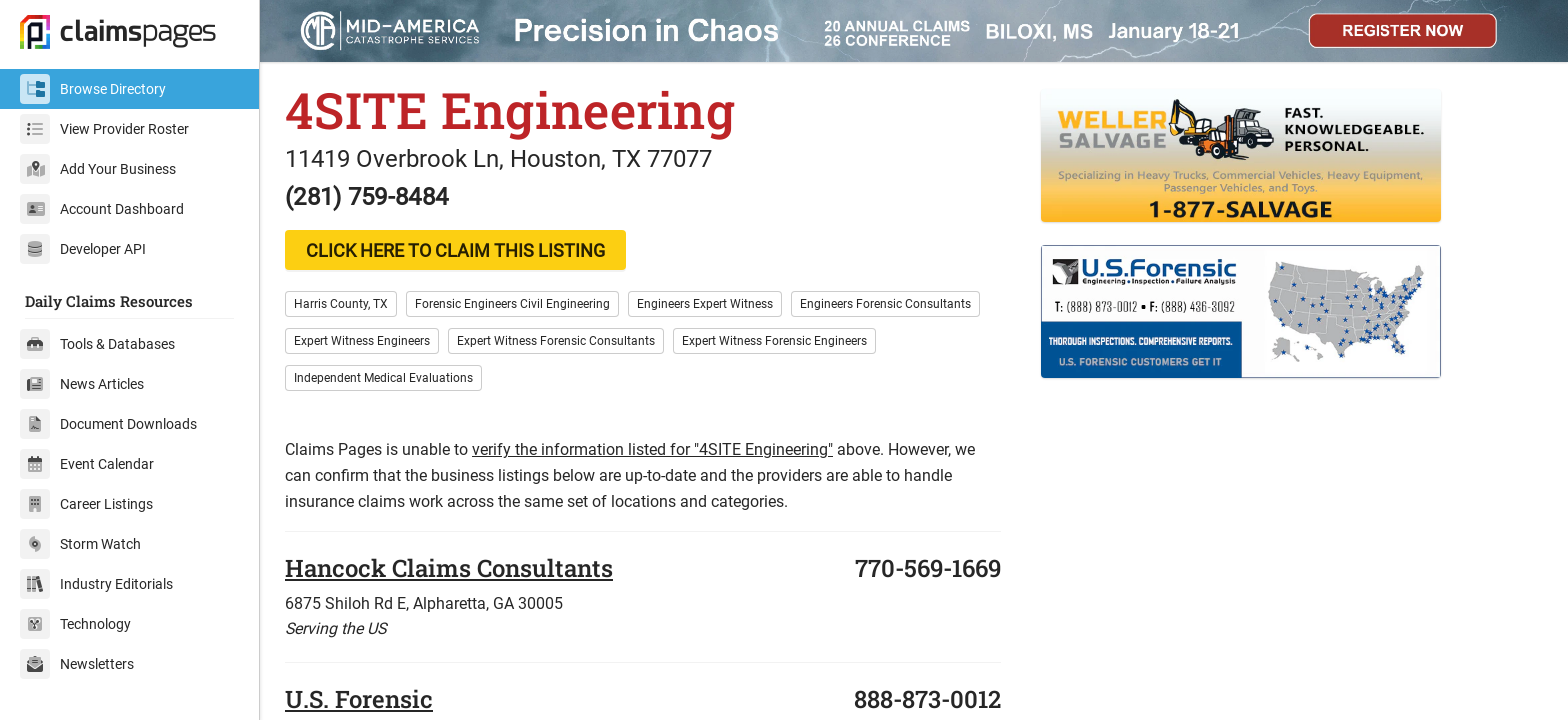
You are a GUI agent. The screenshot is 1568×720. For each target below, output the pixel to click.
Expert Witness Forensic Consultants (556, 341)
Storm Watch (80, 544)
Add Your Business (98, 169)
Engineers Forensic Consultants (885, 304)
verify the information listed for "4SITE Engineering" (652, 449)
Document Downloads (108, 424)
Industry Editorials (96, 584)
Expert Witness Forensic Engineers (774, 341)
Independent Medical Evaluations (383, 378)
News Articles (82, 384)
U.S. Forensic (359, 699)
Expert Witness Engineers (362, 341)
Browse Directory (93, 89)
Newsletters (77, 664)
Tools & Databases (97, 344)
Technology (75, 624)
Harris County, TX (341, 304)
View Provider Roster (104, 129)
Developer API (83, 249)
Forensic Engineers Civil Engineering (512, 304)
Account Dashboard (102, 209)
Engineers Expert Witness (705, 304)
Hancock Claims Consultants (449, 568)
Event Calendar (87, 464)
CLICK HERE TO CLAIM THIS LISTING (455, 250)
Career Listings (86, 504)
